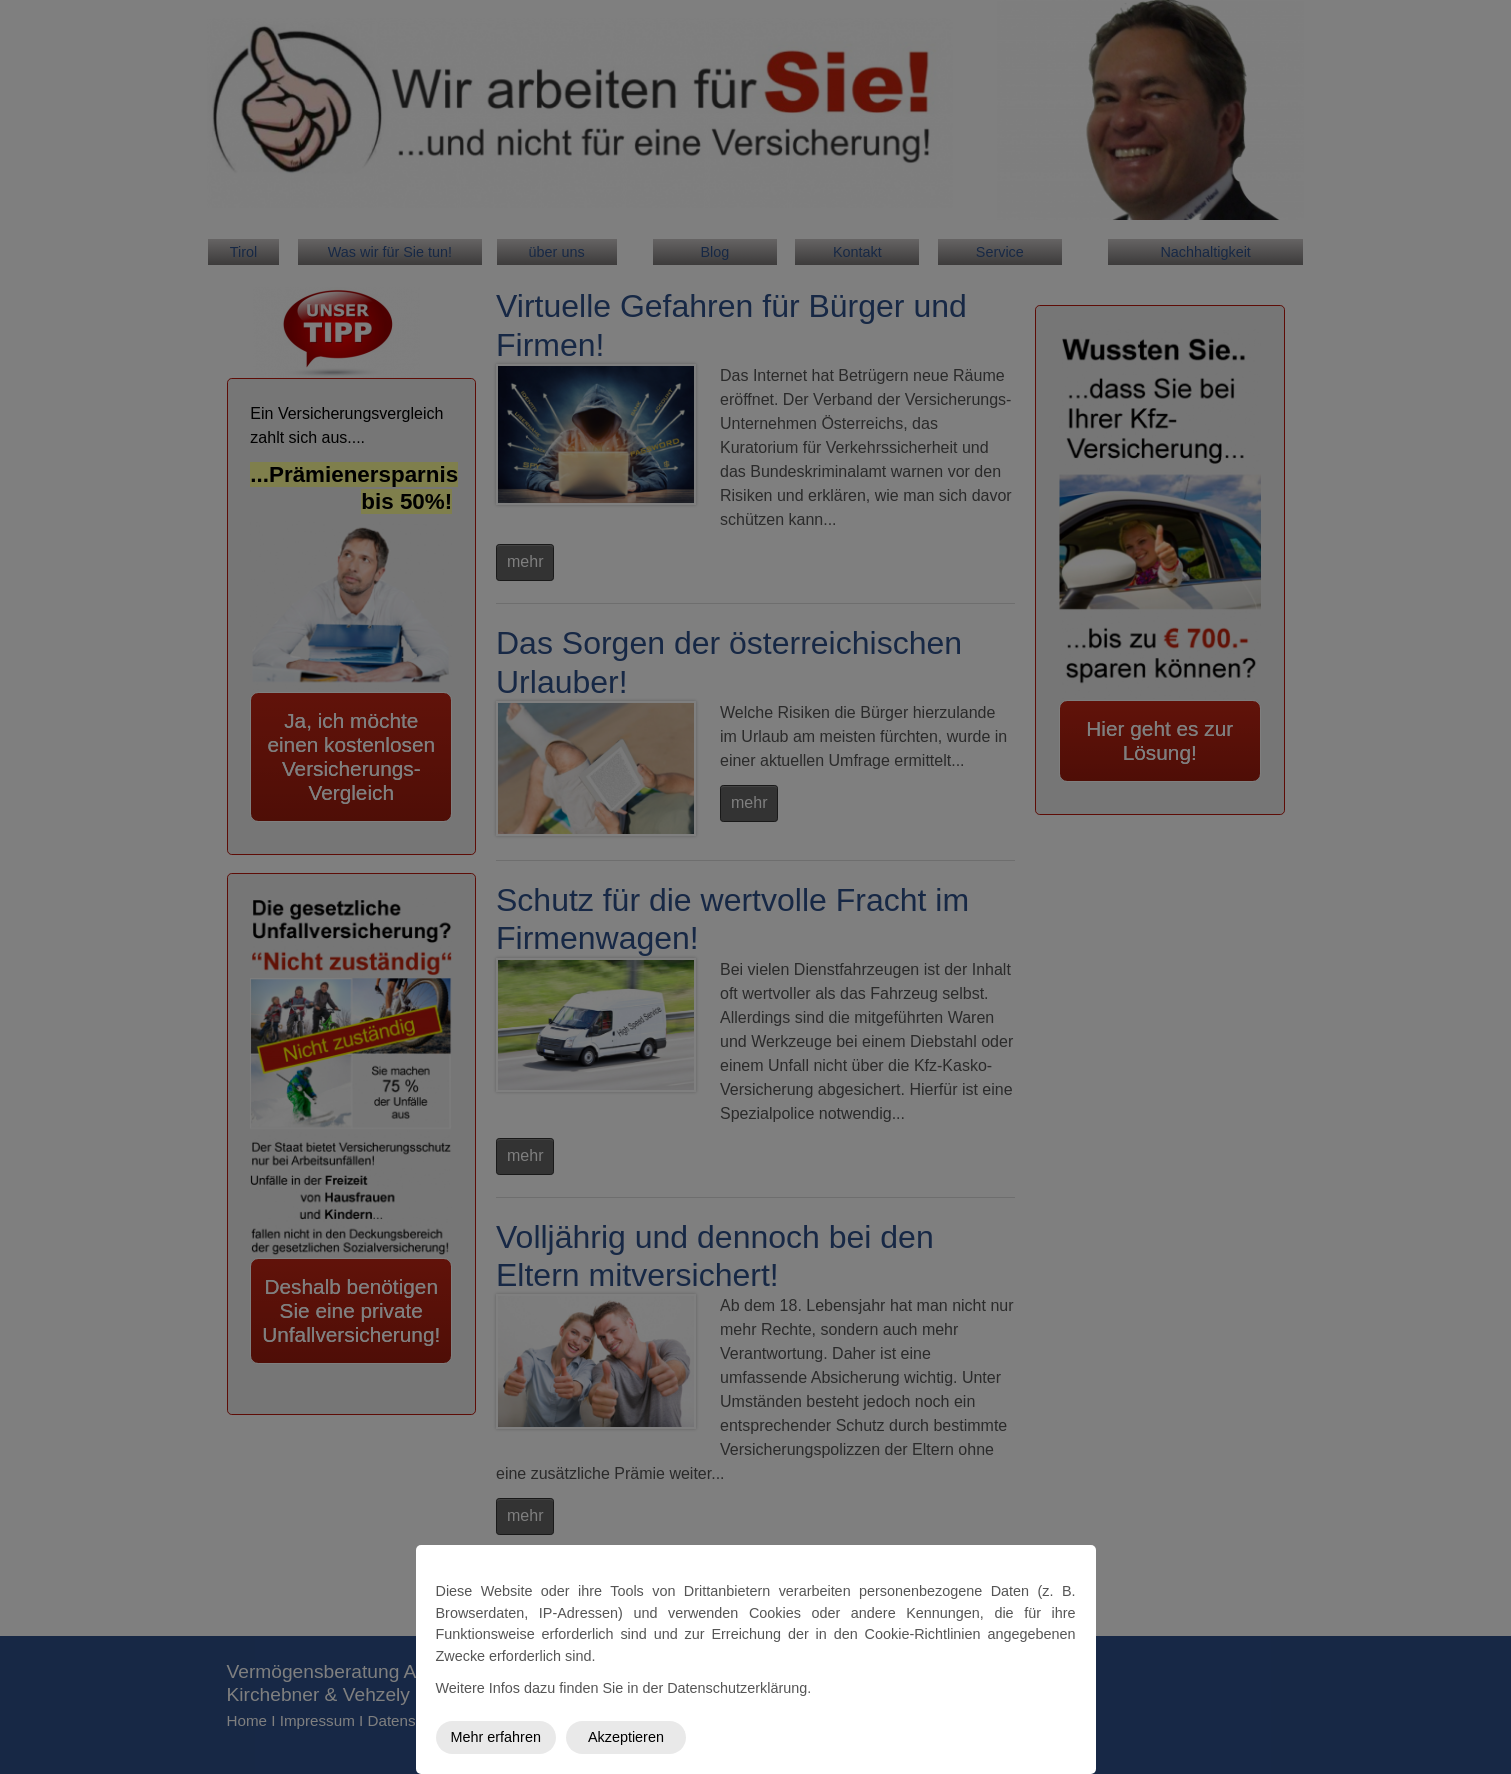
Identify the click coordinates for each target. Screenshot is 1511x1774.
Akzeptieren (626, 1737)
